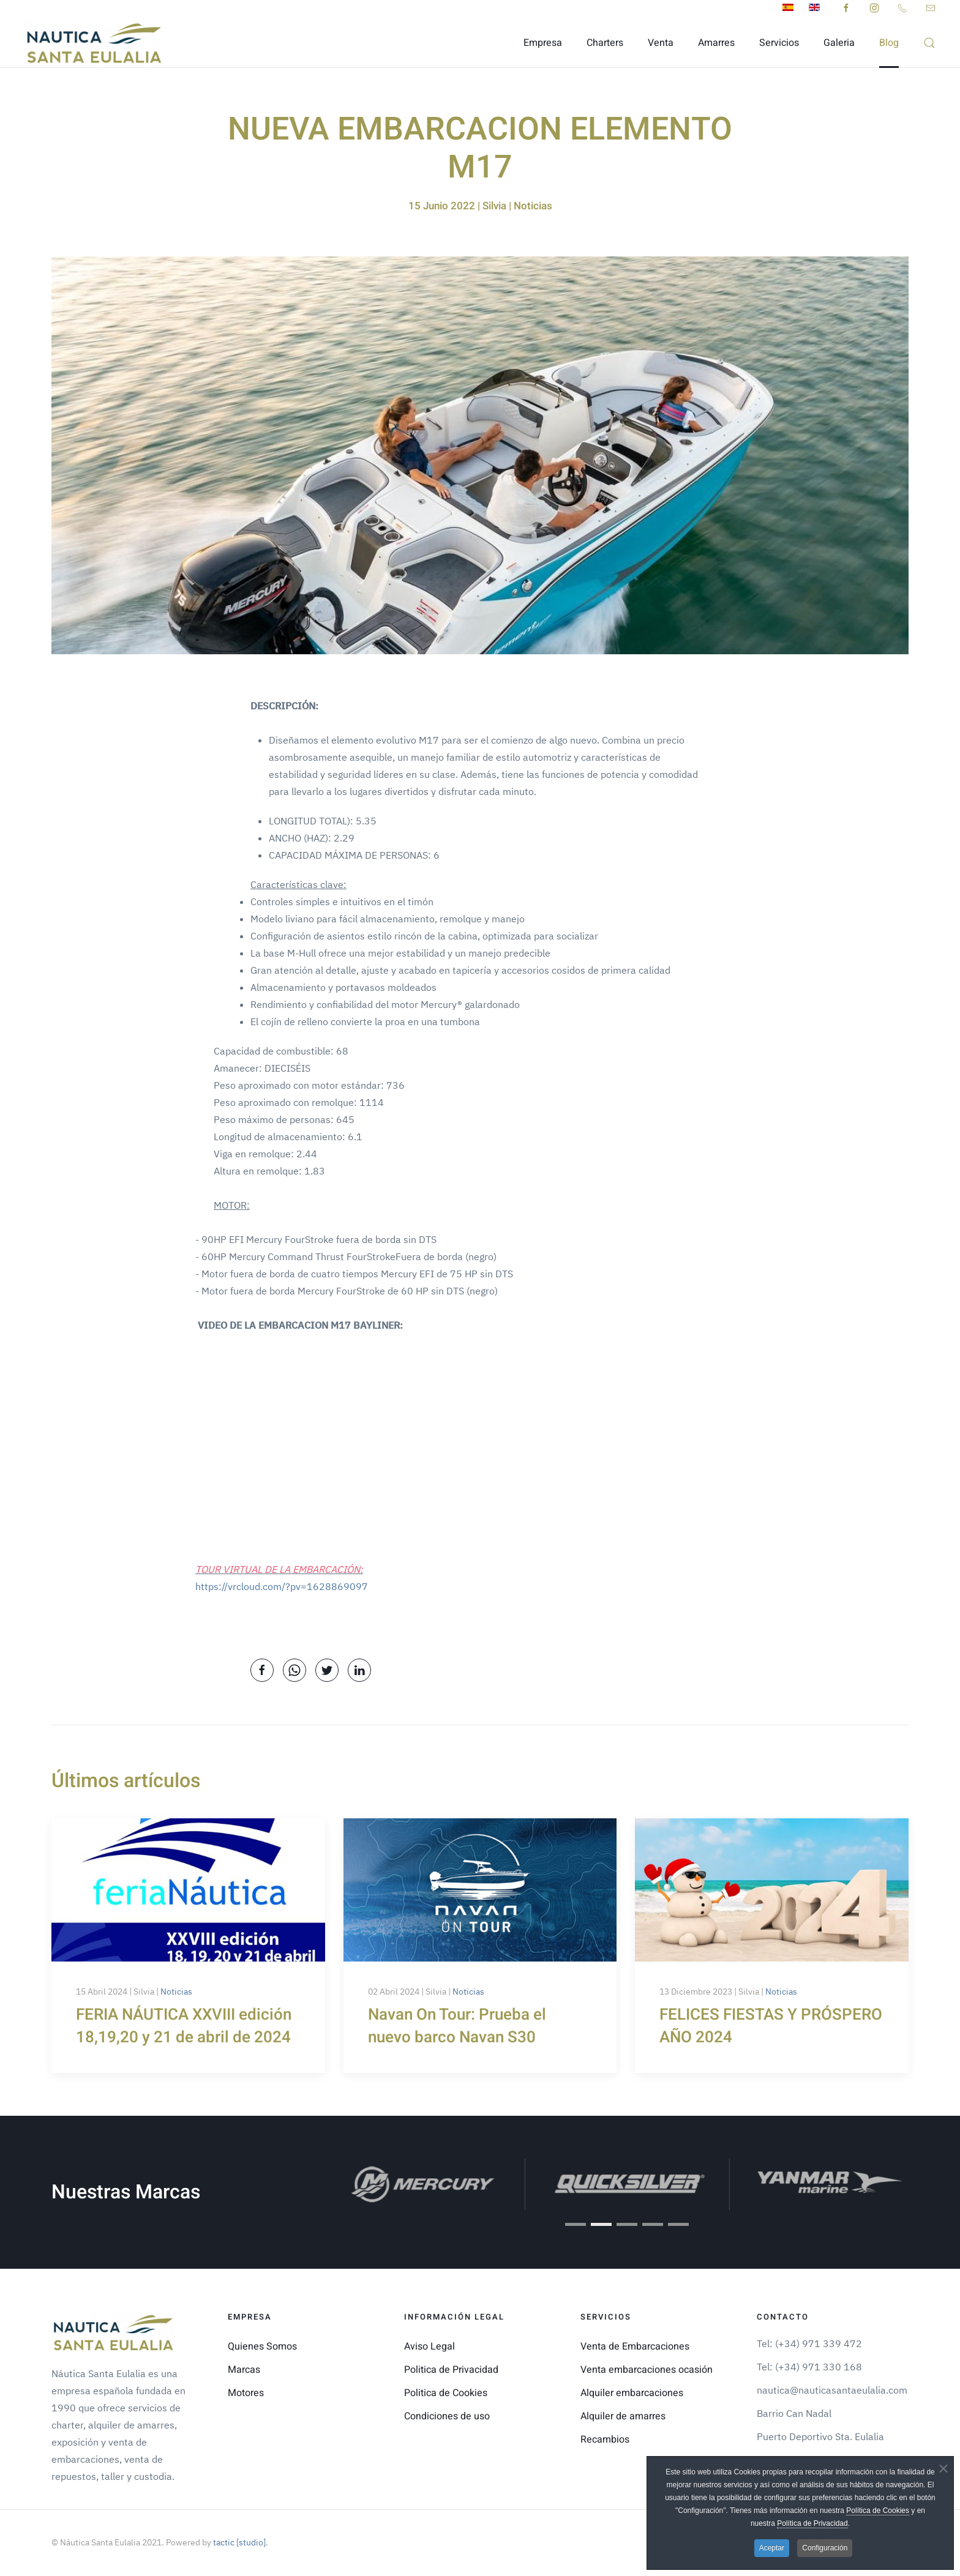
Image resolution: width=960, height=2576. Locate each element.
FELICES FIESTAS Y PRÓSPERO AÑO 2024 (770, 2025)
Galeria (839, 42)
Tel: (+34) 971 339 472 (809, 2343)
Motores (246, 2393)
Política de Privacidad (812, 2523)
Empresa (542, 42)
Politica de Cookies (445, 2393)
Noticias (176, 1991)
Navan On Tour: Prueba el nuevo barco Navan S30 (457, 2025)
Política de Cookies (877, 2510)
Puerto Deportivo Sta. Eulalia (820, 2436)
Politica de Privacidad (451, 2369)
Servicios (779, 42)
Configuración (824, 2548)
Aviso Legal (429, 2346)
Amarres (716, 42)
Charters (605, 42)
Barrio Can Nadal (794, 2413)
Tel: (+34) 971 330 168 (809, 2367)
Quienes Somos (262, 2346)
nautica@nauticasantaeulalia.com (832, 2390)
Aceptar (771, 2548)
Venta (660, 42)
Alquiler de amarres (623, 2416)
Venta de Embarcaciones (634, 2346)
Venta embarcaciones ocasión (646, 2369)
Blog (889, 42)
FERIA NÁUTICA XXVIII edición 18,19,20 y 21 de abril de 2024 (183, 2025)
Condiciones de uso (447, 2416)
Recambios (604, 2439)
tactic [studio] (238, 2542)
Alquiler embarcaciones (631, 2393)
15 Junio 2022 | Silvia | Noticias (480, 206)
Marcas (244, 2369)
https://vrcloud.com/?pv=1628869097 (281, 1586)
